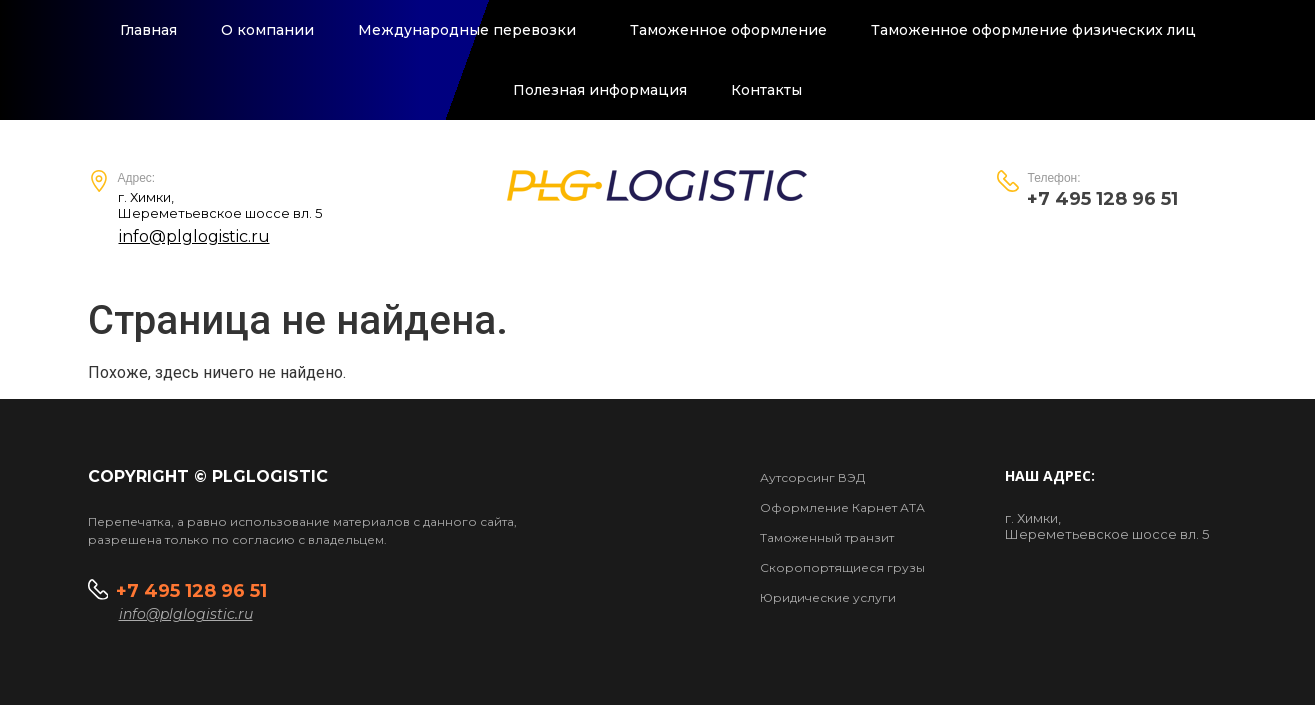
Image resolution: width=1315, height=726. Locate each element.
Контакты (766, 90)
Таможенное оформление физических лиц (1033, 30)
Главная (148, 30)
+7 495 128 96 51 (193, 591)
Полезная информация (600, 90)
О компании (267, 30)
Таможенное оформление (728, 30)
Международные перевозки (472, 30)
